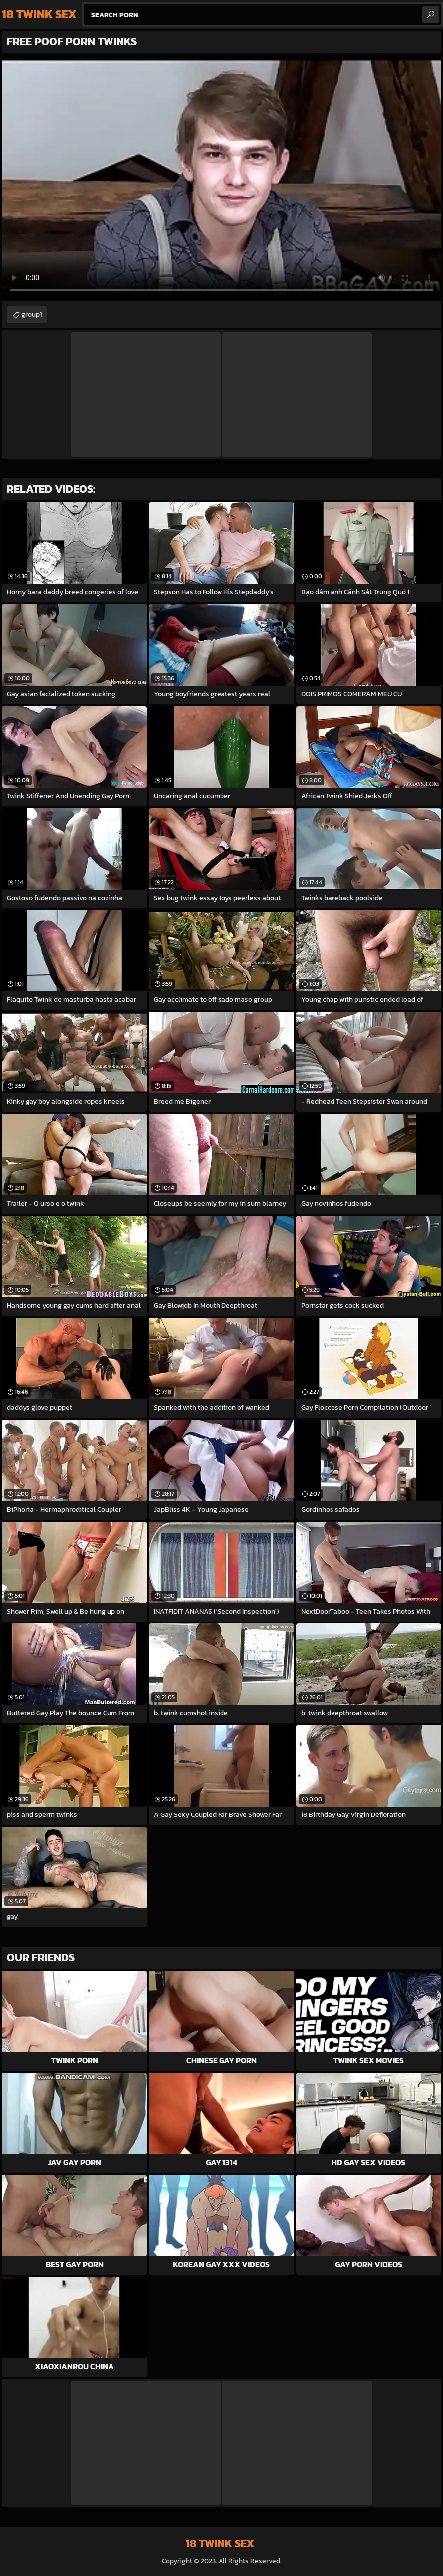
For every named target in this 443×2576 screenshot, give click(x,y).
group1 (31, 314)
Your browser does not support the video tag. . (221, 178)
